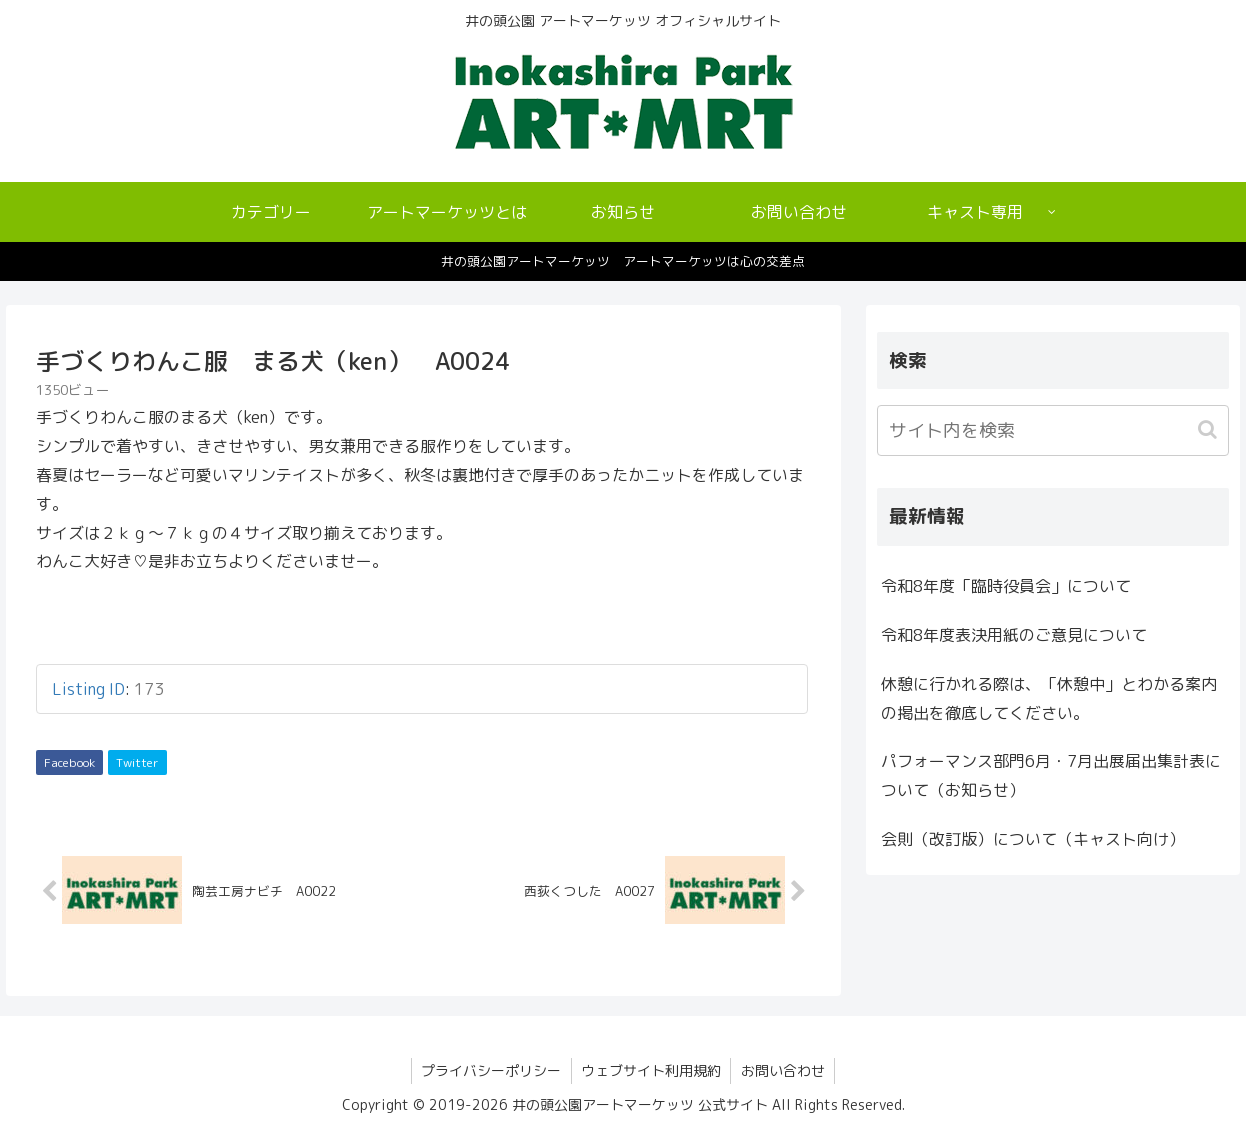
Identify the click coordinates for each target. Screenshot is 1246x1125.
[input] (1053, 430)
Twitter (137, 762)
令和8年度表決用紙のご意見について (1014, 635)
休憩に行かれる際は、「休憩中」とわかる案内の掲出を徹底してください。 (1049, 698)
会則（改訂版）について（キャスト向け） (1033, 839)
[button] (1209, 429)
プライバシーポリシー (490, 1071)
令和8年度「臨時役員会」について (1006, 586)
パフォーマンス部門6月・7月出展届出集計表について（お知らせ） (1051, 775)
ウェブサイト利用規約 (651, 1071)
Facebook (69, 762)
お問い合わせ (784, 1071)
